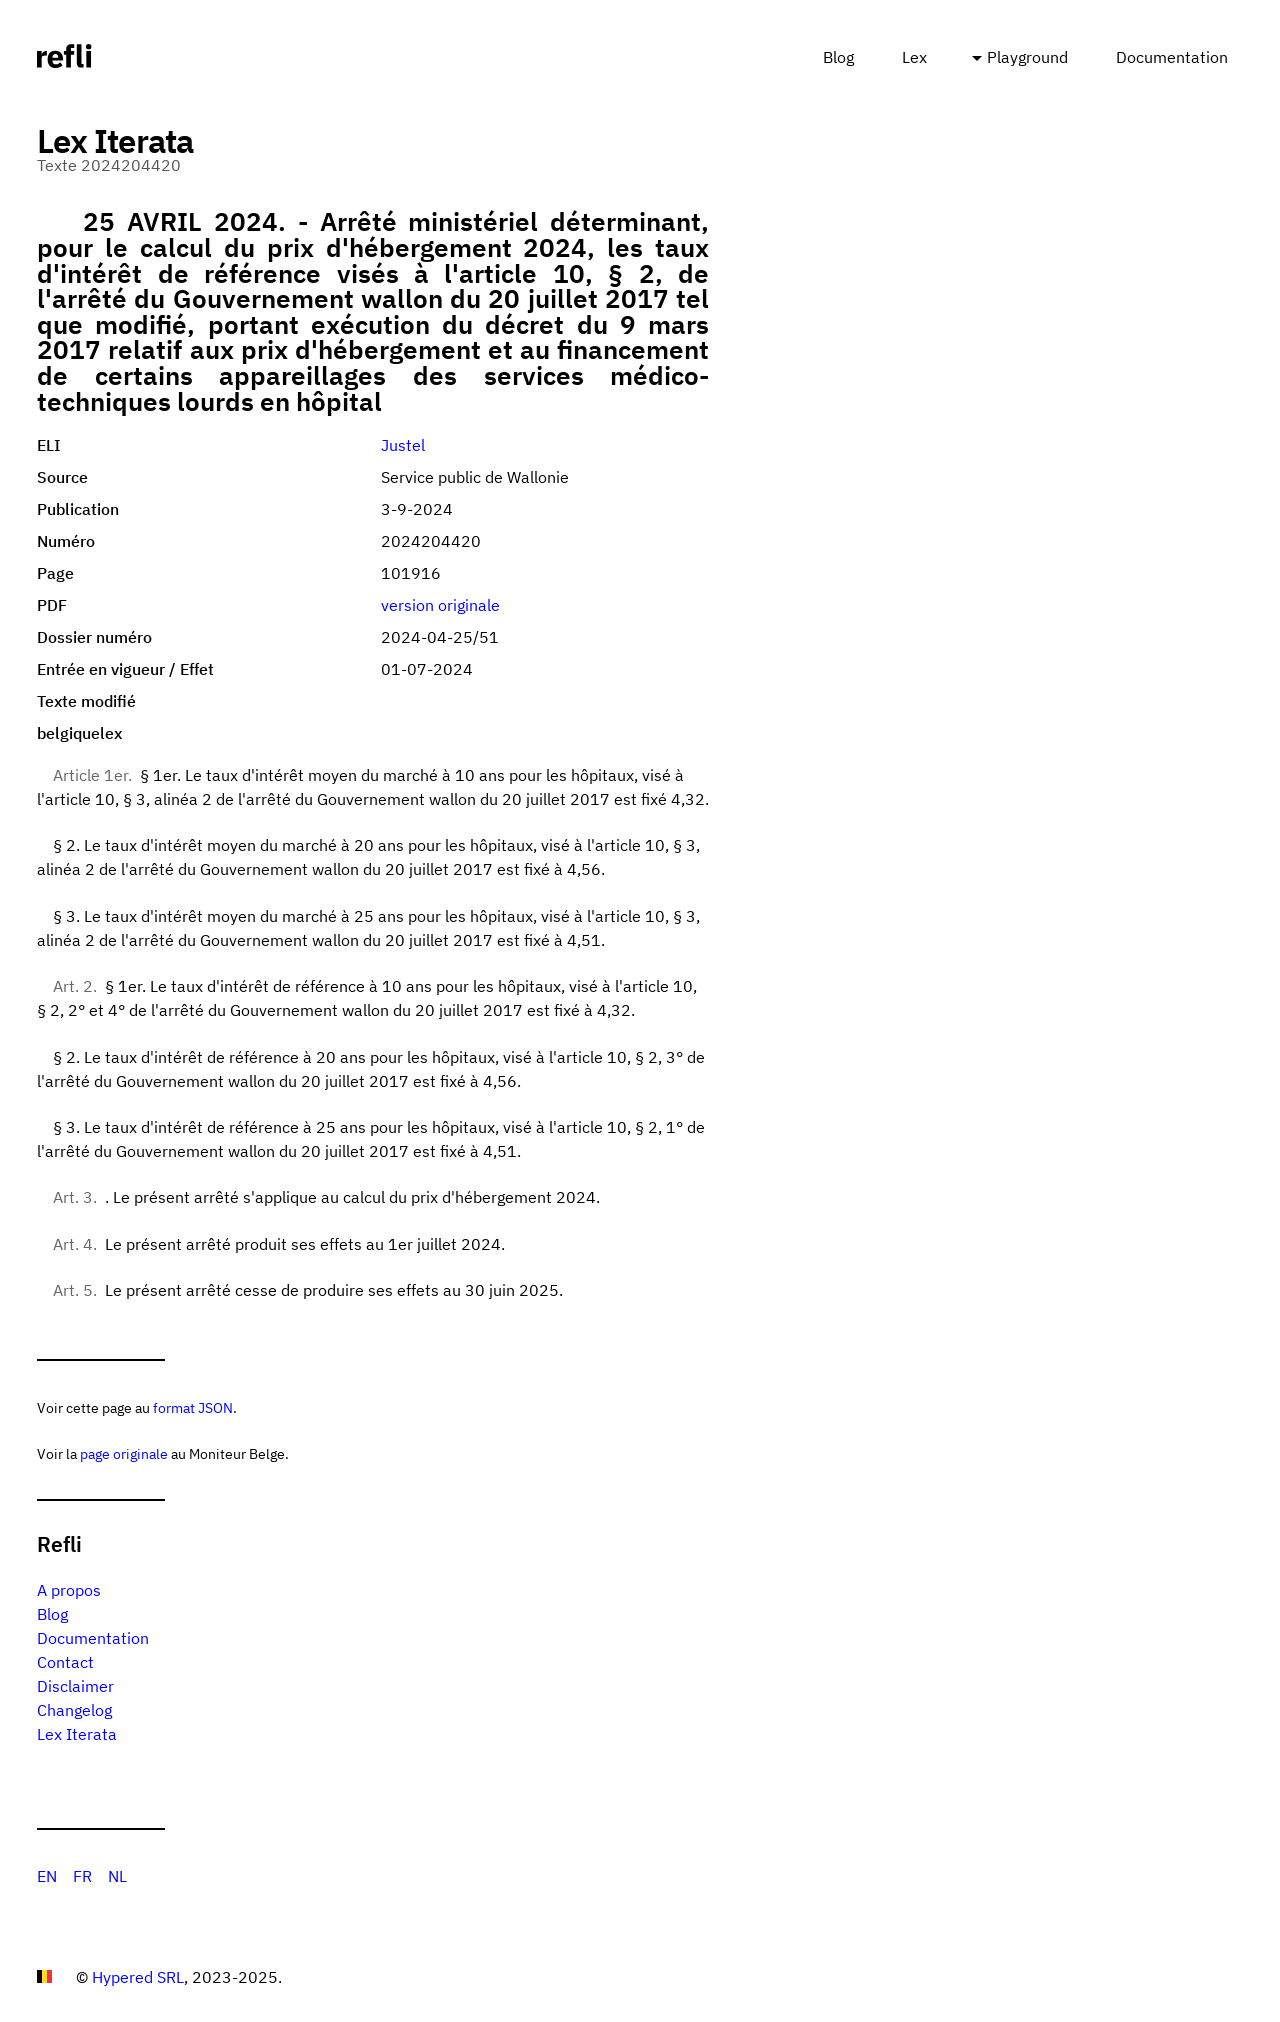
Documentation (1172, 57)
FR (82, 1876)
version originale (440, 605)
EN (47, 1876)
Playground (1027, 57)
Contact (65, 1662)
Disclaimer (75, 1686)
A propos (69, 1590)
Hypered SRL (138, 1977)
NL (117, 1876)
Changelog (74, 1710)
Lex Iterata (77, 1734)
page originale (124, 1453)
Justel (403, 445)
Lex (914, 57)
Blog (838, 57)
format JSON (193, 1407)
